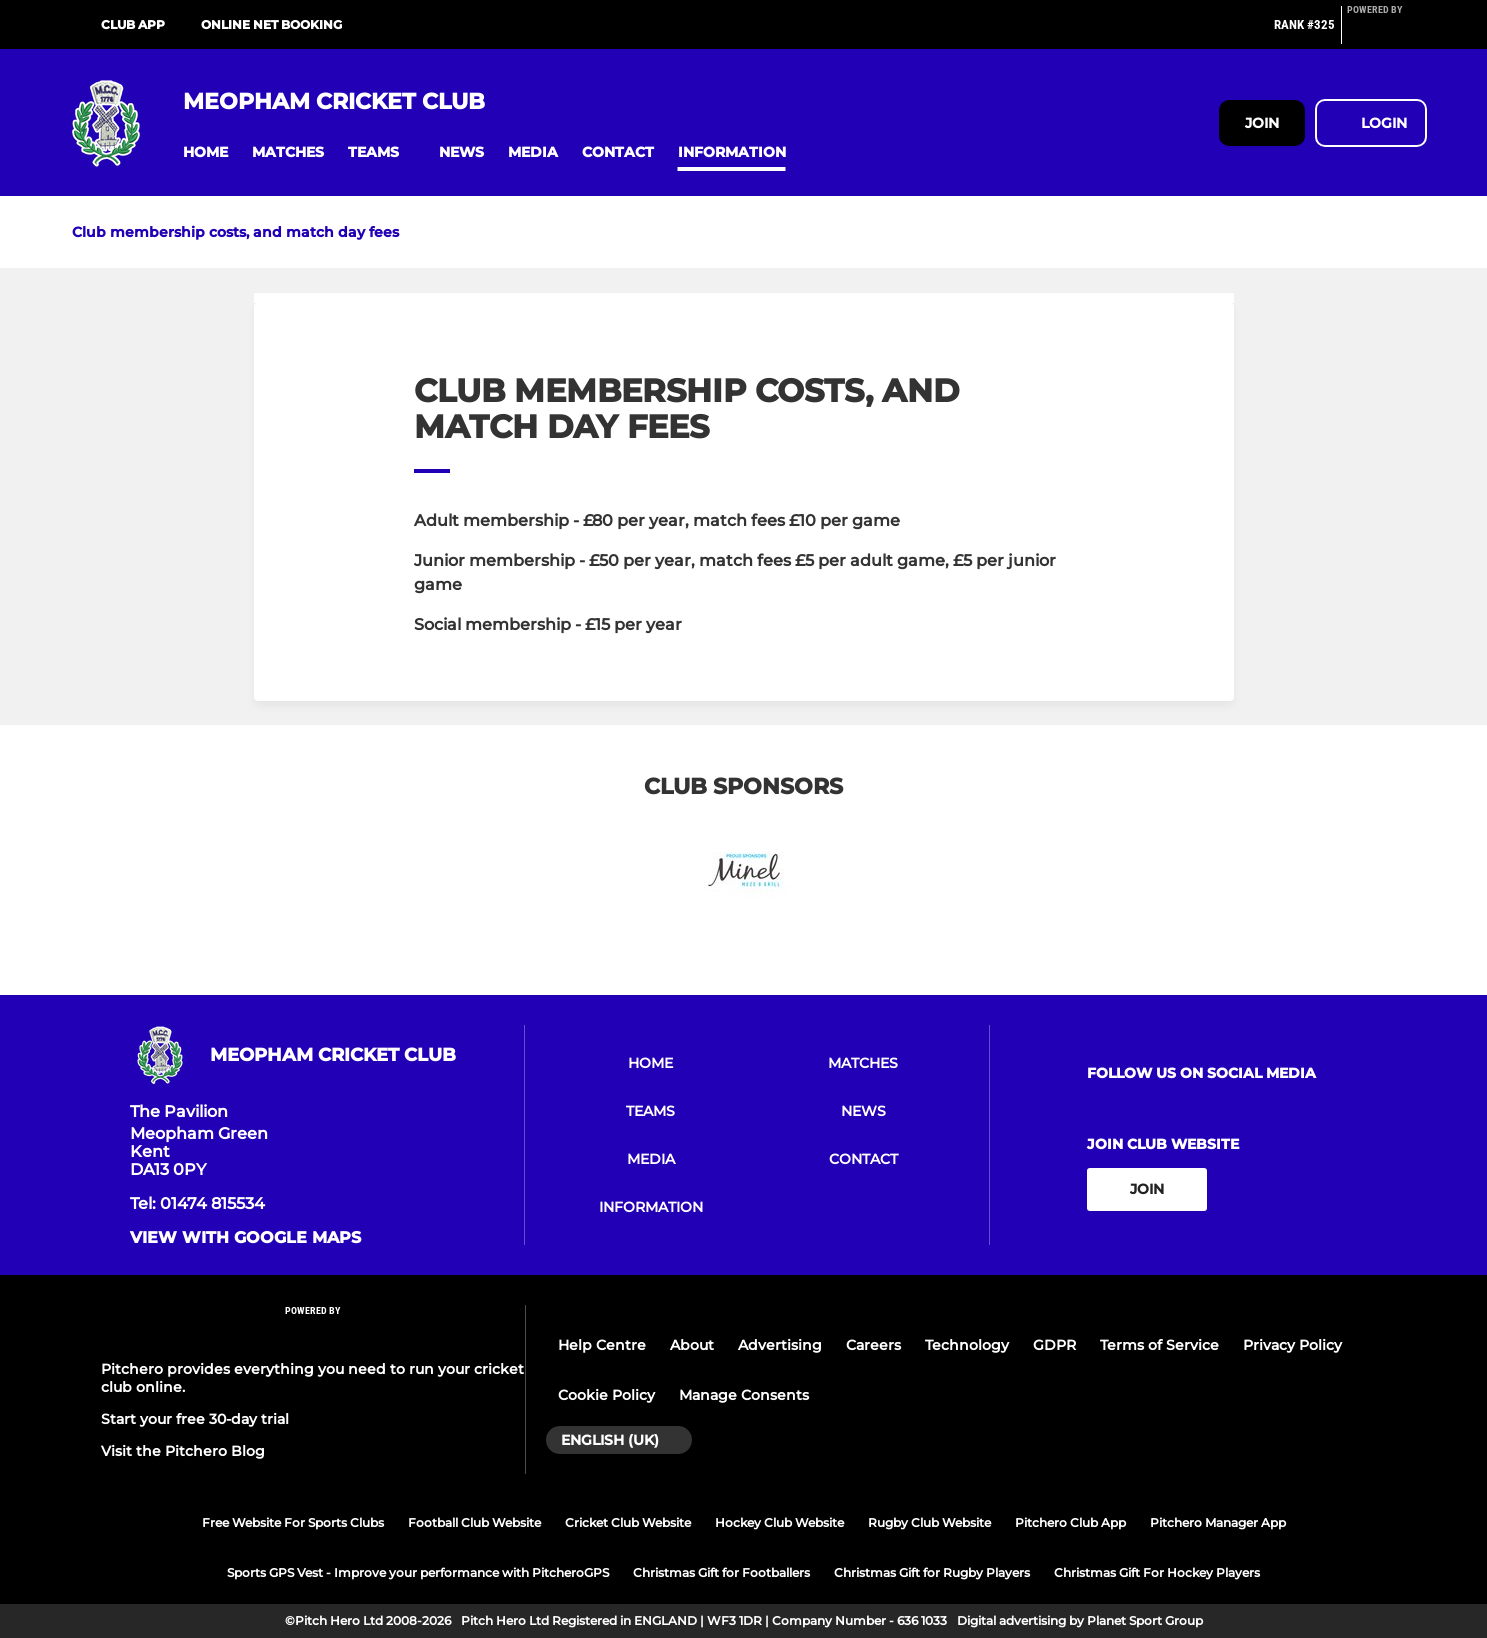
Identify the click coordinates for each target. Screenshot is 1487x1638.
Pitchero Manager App (1218, 1522)
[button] (205, 152)
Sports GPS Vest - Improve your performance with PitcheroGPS (418, 1572)
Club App (133, 24)
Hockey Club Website (779, 1522)
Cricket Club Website (628, 1522)
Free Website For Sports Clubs (293, 1522)
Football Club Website (474, 1522)
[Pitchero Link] (1387, 33)
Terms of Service (1159, 1345)
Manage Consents (744, 1395)
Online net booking (271, 24)
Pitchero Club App (1070, 1522)
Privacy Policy (1292, 1345)
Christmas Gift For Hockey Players (1157, 1572)
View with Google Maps (245, 1238)
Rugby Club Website (929, 1522)
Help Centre (602, 1345)
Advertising (780, 1345)
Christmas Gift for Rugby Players (932, 1572)
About (692, 1345)
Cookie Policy (606, 1395)
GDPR (1054, 1345)
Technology (967, 1345)
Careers (873, 1345)
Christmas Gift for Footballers (721, 1572)
